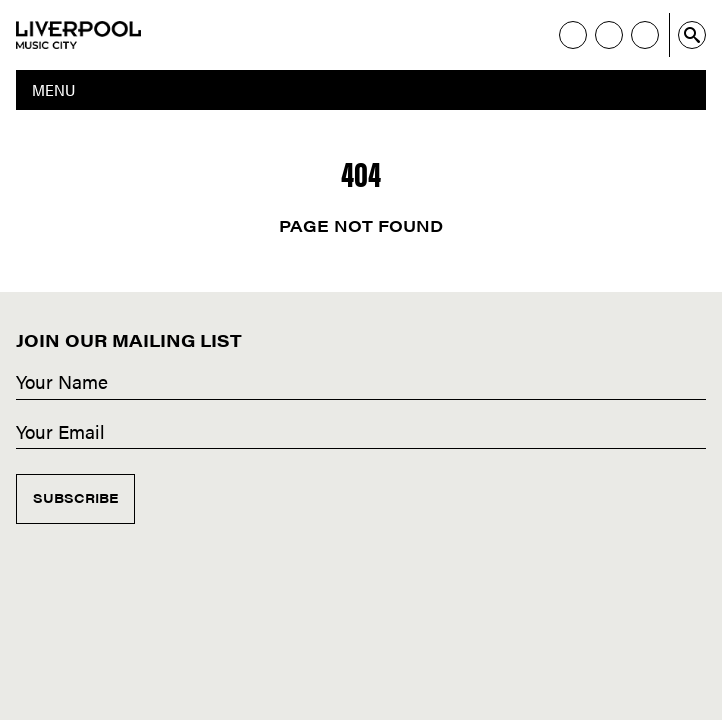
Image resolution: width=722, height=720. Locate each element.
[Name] (361, 383)
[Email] (361, 433)
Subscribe (75, 497)
